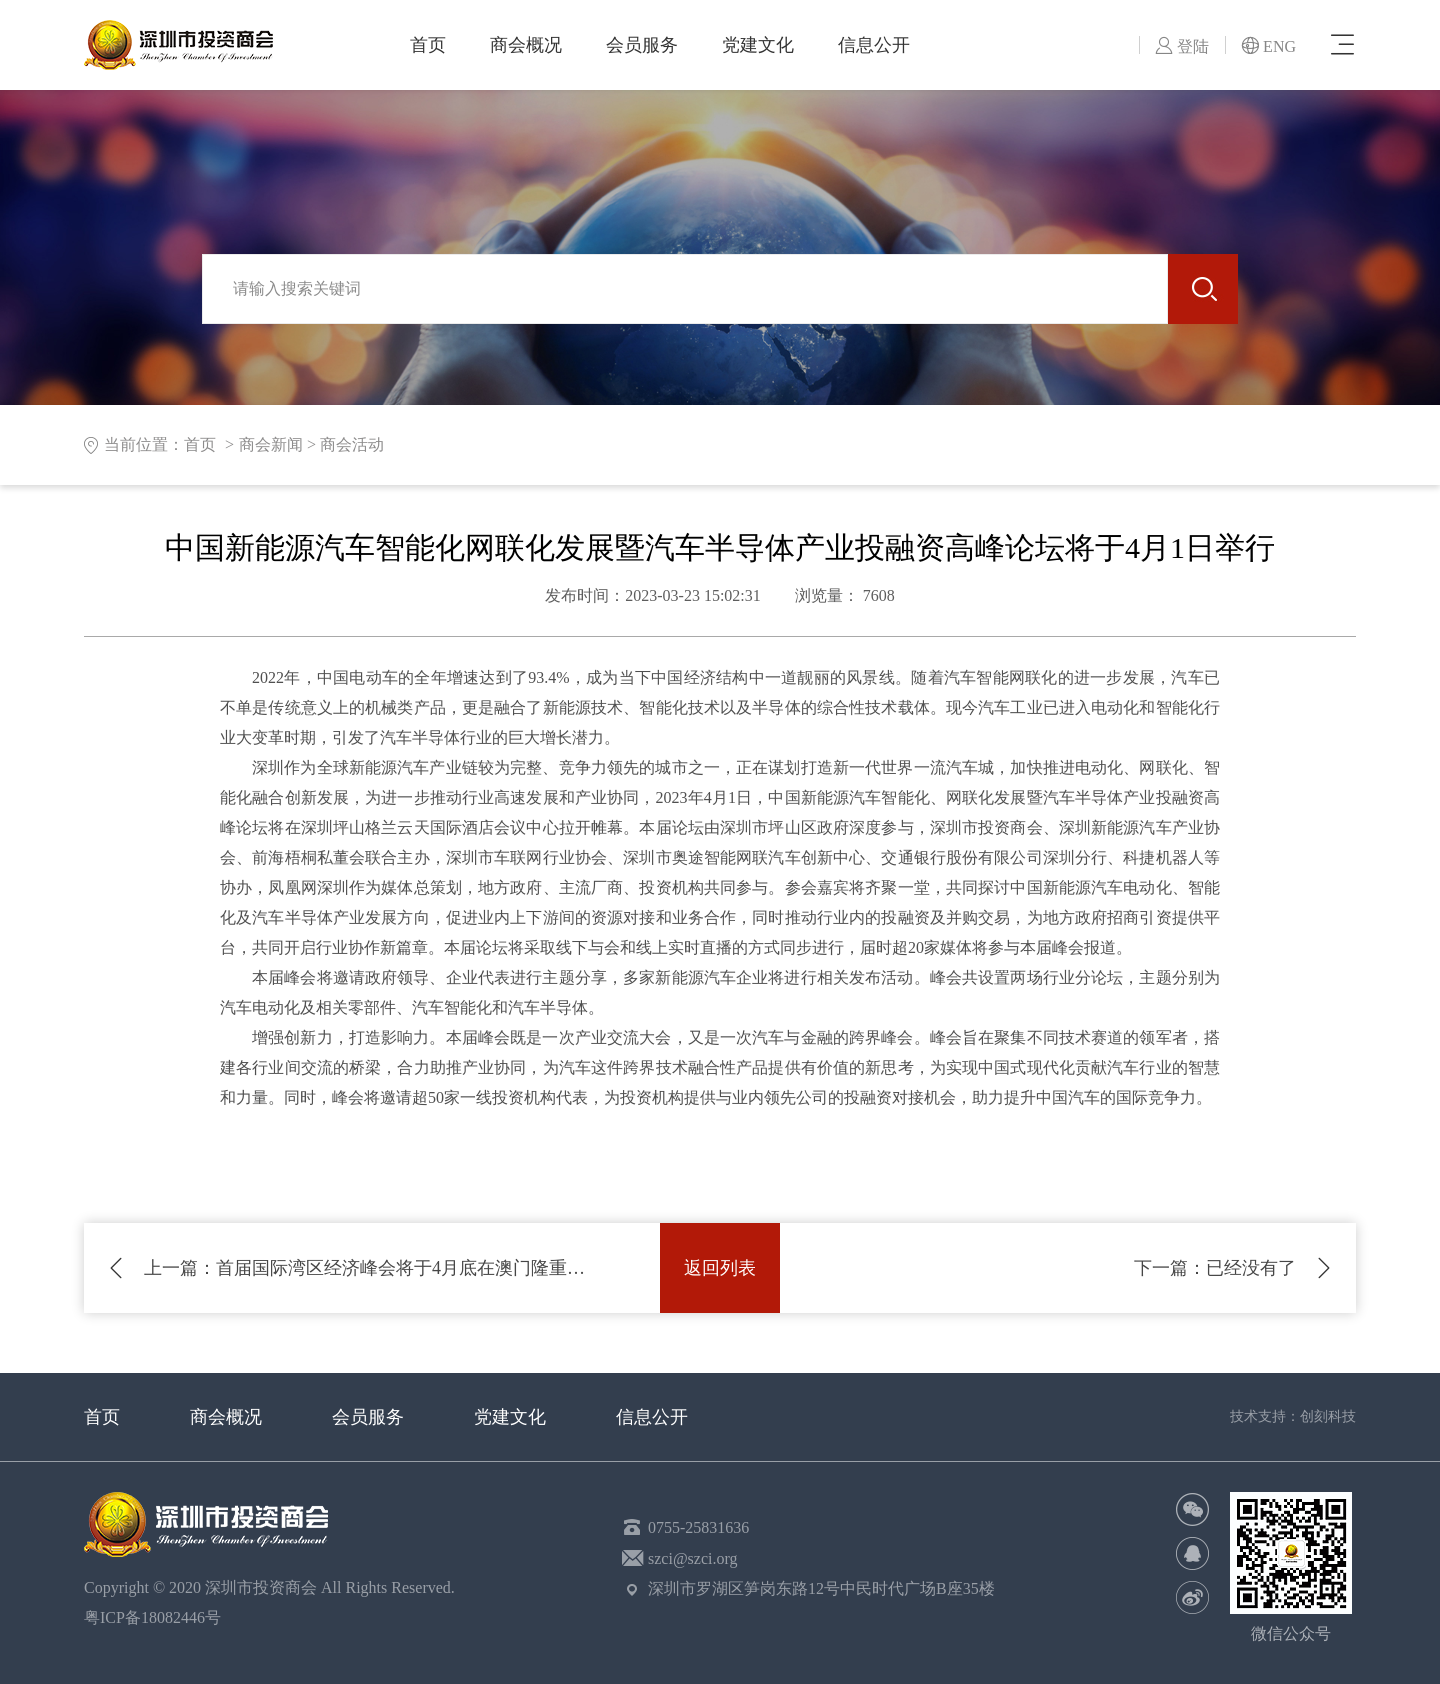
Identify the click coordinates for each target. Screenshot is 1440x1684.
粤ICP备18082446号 (156, 1617)
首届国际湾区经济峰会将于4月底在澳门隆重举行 (372, 1268)
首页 (428, 45)
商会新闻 (271, 444)
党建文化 (758, 45)
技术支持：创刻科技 (1293, 1416)
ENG (1268, 46)
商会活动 (352, 444)
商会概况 (526, 45)
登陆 (1182, 46)
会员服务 (642, 45)
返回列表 (720, 1268)
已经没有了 (1215, 1268)
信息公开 (874, 45)
